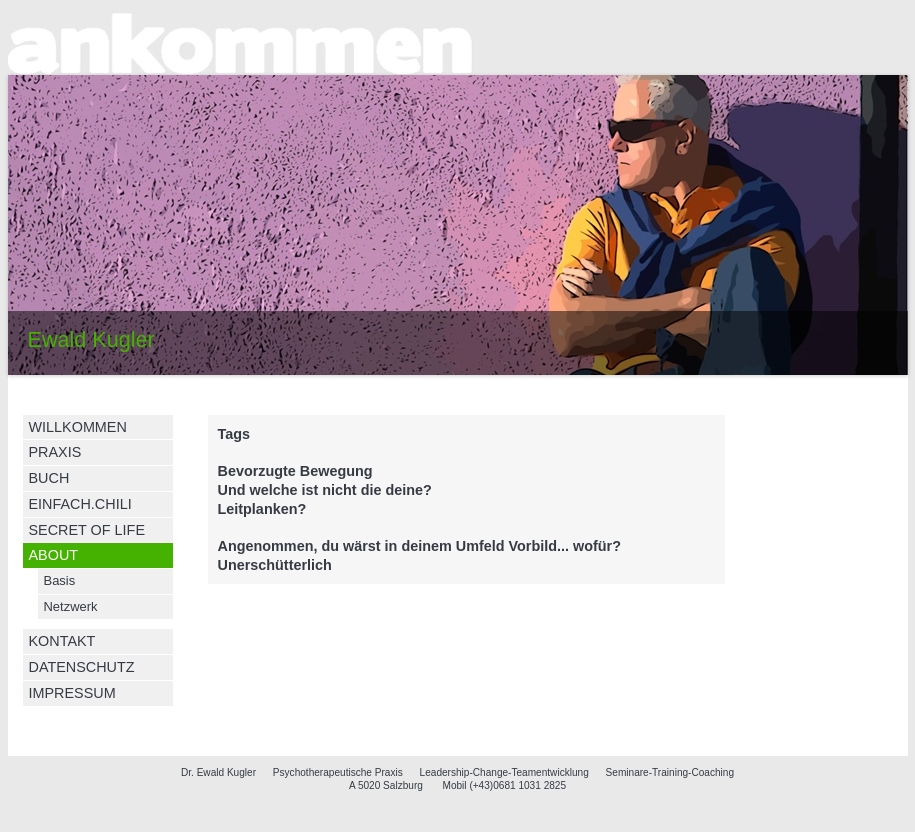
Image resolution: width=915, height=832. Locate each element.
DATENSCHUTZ (82, 667)
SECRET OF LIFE (87, 530)
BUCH (49, 478)
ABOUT (54, 555)
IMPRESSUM (72, 693)
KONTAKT (62, 641)
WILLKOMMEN (78, 427)
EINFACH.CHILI (80, 504)
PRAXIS (55, 452)
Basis (60, 580)
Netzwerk (71, 606)
